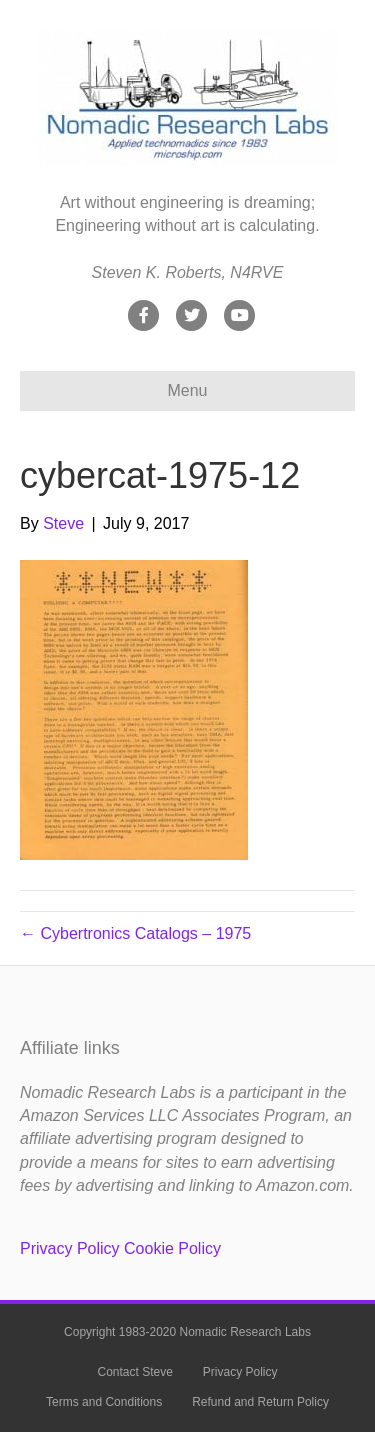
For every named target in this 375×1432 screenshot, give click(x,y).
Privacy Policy (70, 1248)
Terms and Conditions (104, 1402)
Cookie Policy (172, 1248)
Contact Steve (134, 1372)
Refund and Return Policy (260, 1402)
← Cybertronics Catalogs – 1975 (135, 933)
